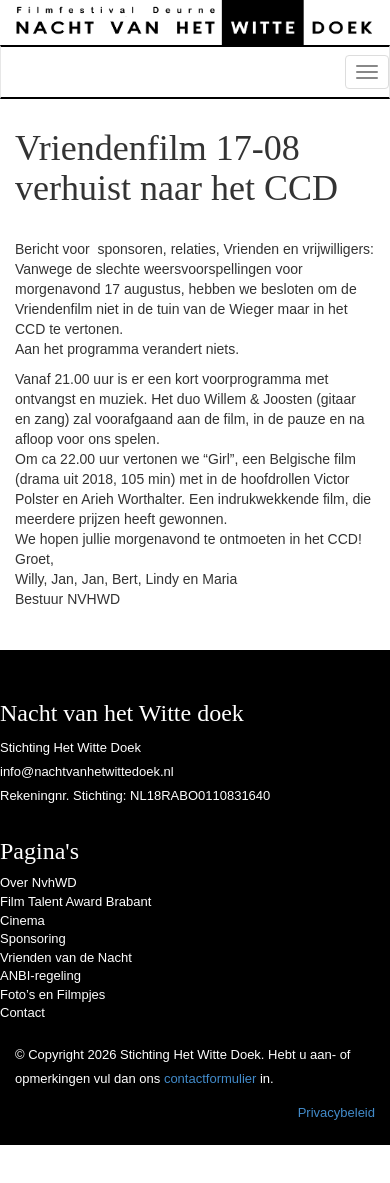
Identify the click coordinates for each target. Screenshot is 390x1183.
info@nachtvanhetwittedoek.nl (87, 771)
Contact (22, 1012)
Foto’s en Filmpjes (52, 994)
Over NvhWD (38, 882)
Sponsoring (33, 938)
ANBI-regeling (40, 975)
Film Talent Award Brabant (75, 901)
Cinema (22, 920)
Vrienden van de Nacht (66, 957)
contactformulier (210, 1078)
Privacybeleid (336, 1112)
